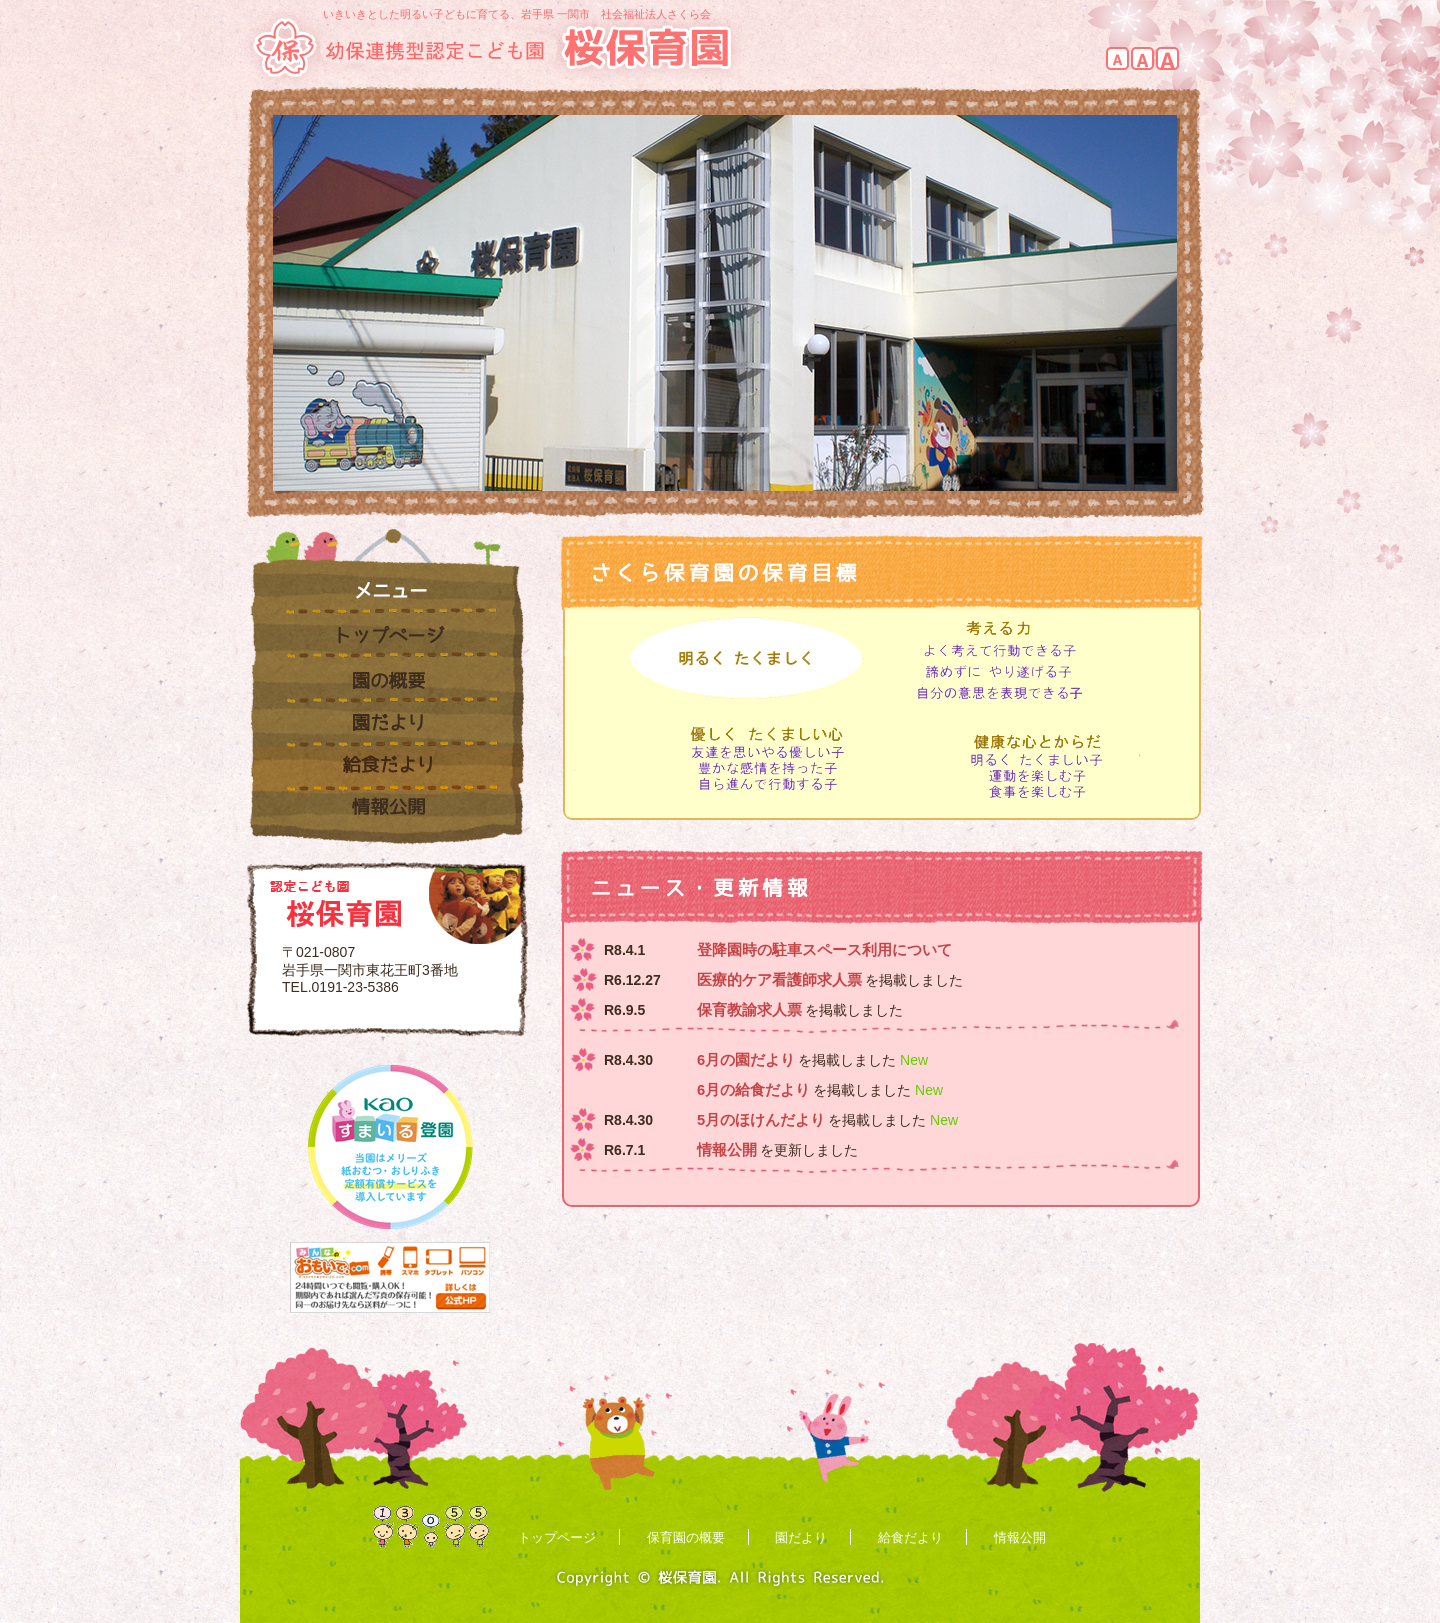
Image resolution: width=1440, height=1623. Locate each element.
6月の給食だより (753, 1090)
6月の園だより (746, 1060)
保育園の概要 (686, 1537)
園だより (387, 725)
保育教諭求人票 (749, 1010)
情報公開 (387, 818)
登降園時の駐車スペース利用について (824, 950)
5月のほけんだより (761, 1120)
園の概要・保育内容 (387, 681)
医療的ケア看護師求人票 (779, 980)
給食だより (387, 769)
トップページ (387, 637)
